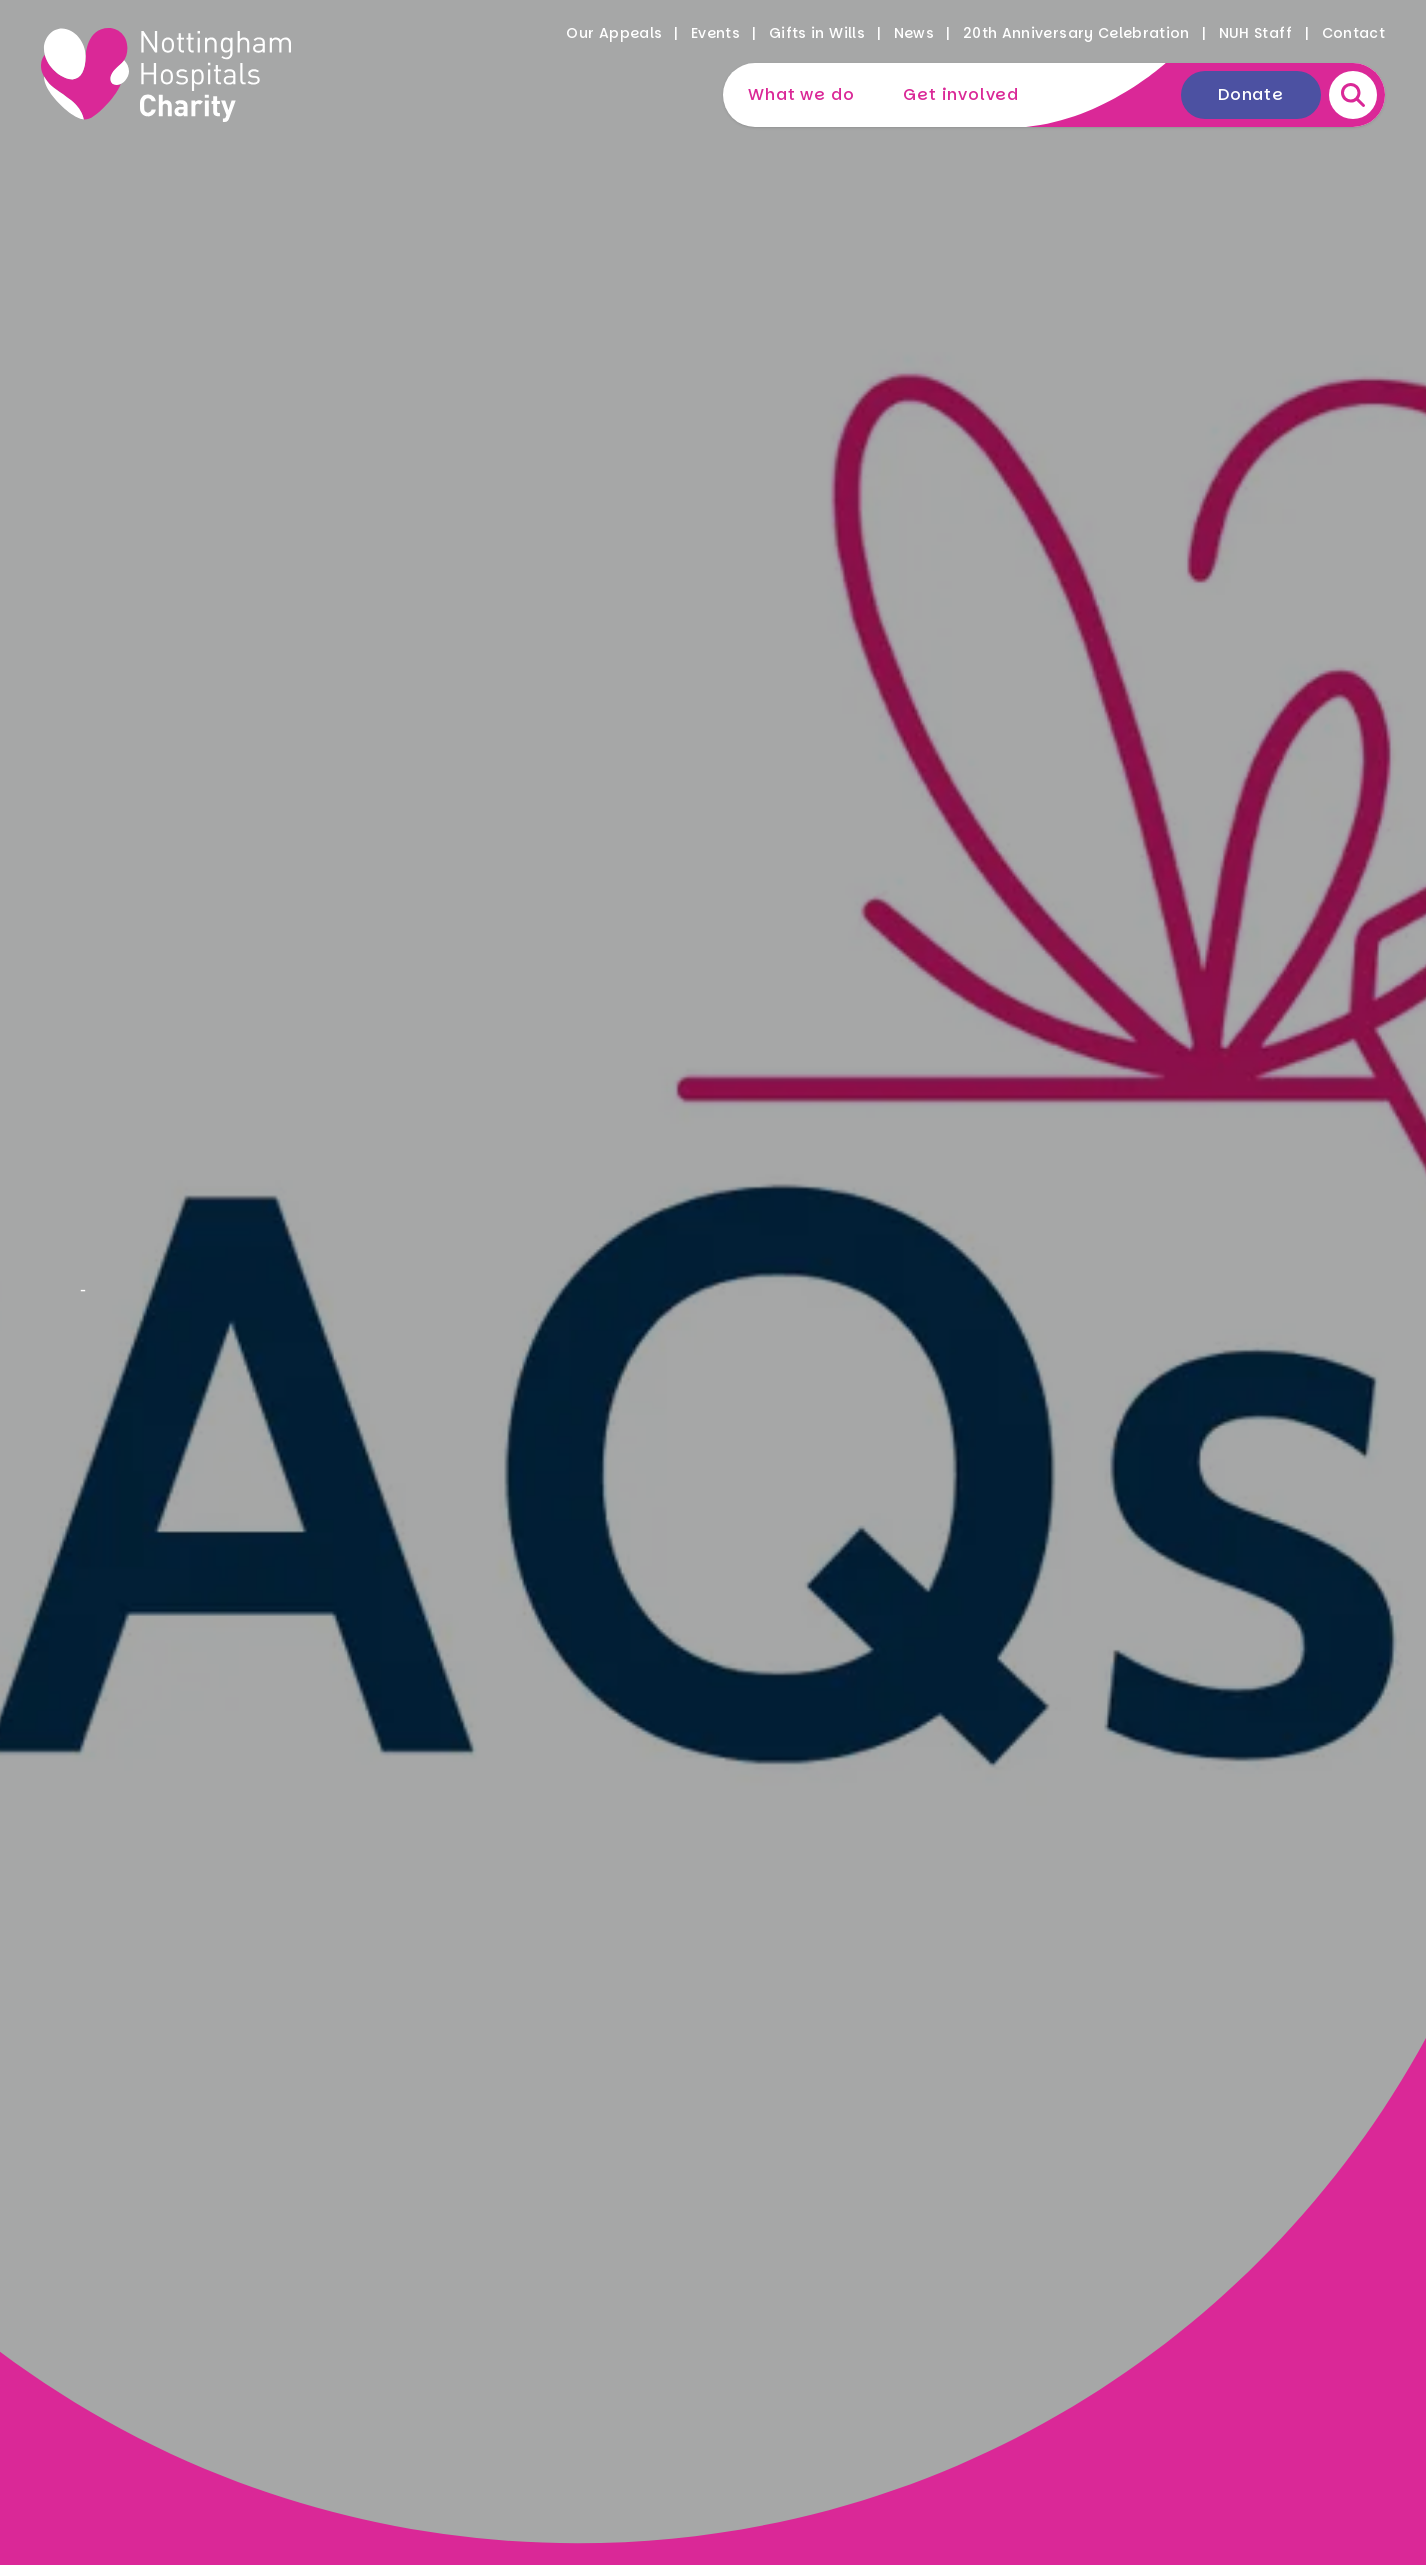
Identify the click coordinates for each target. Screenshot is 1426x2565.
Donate (1251, 94)
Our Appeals (614, 33)
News (914, 33)
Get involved (961, 94)
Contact (1353, 33)
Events (715, 33)
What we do (801, 94)
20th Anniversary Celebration (1076, 33)
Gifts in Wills (817, 33)
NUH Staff (1256, 33)
